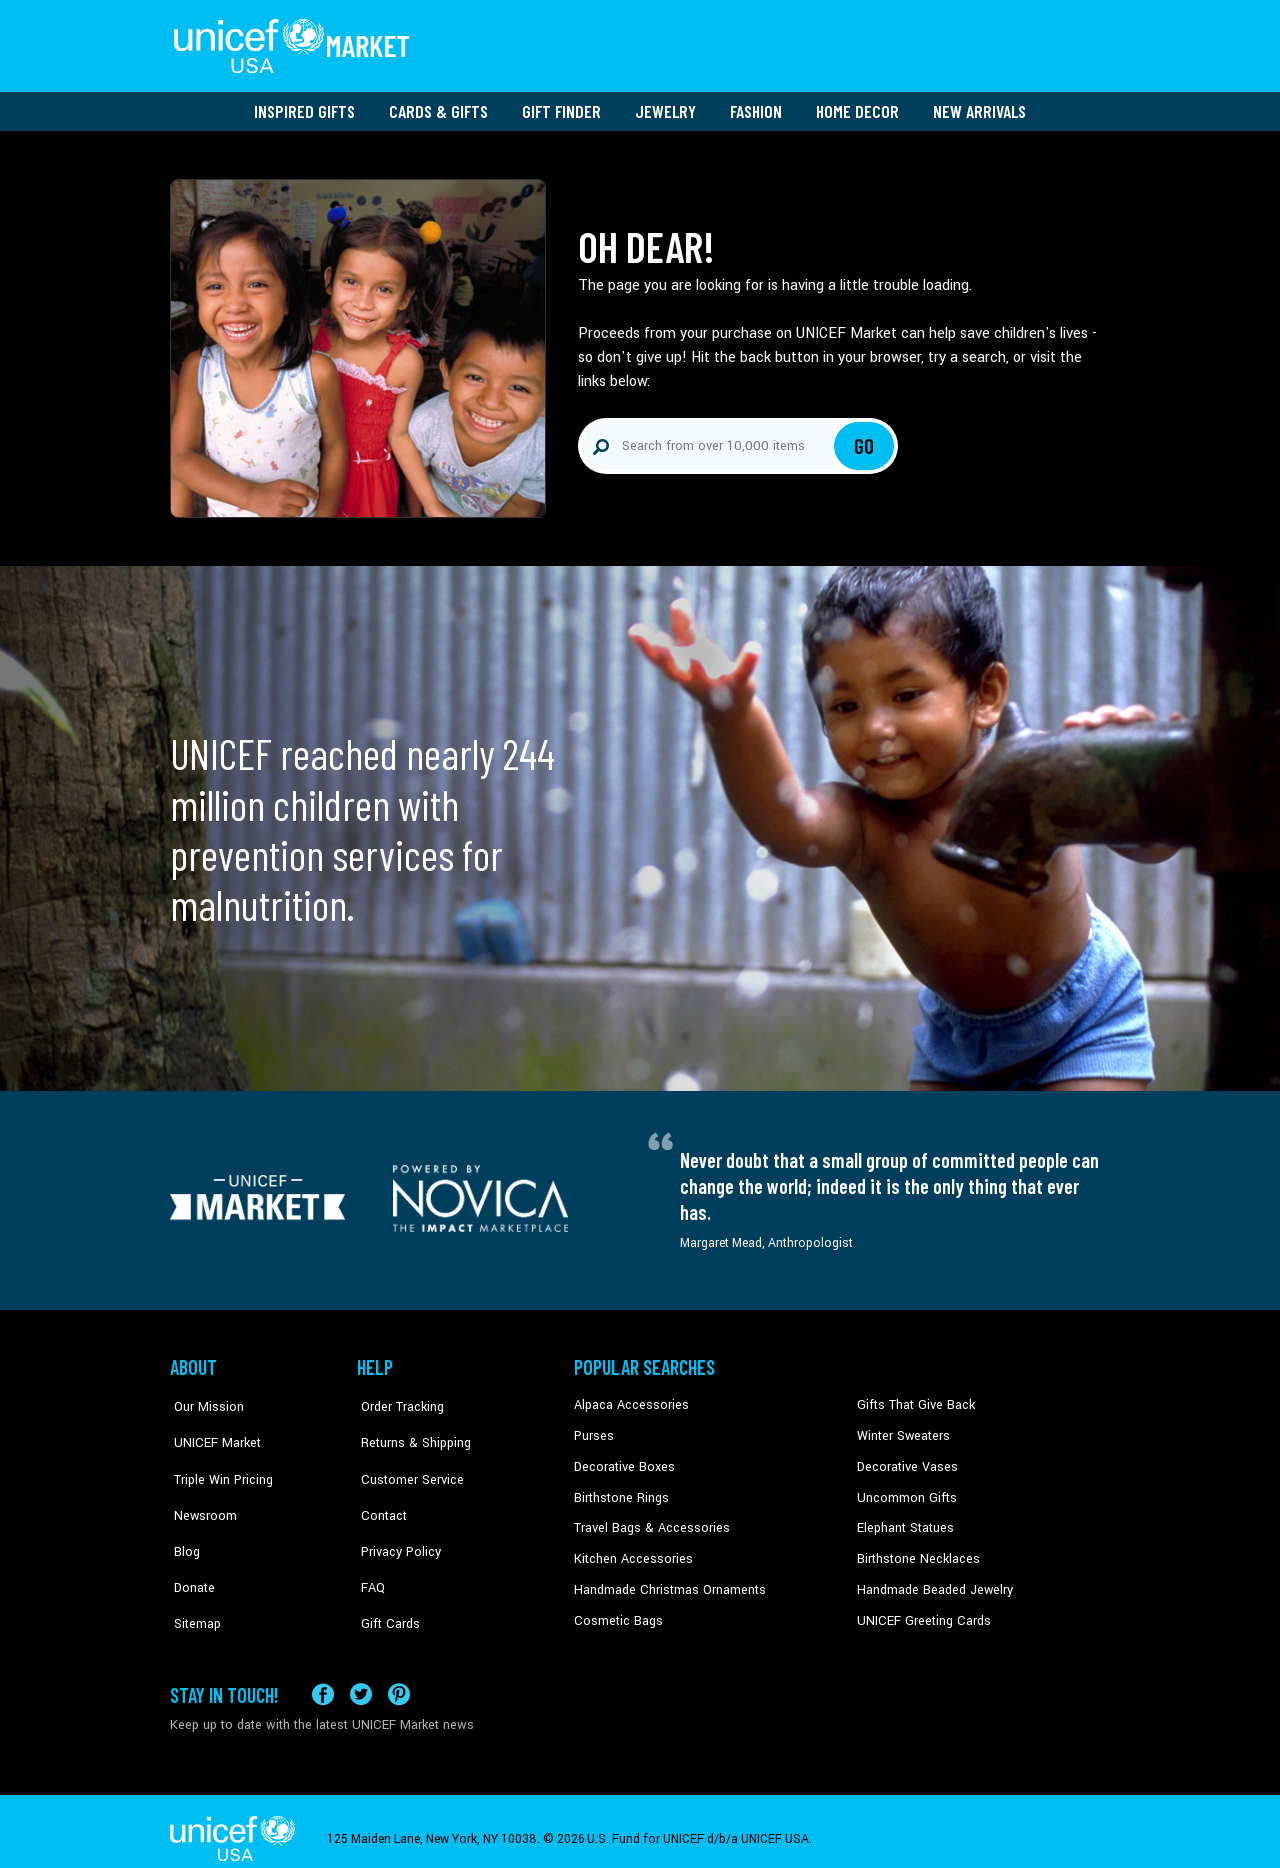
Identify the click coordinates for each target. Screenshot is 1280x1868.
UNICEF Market (210, 1429)
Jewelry (665, 105)
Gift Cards (385, 1581)
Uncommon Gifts (905, 1490)
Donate (190, 1551)
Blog (183, 1520)
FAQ (369, 1551)
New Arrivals (979, 105)
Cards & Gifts (438, 105)
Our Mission (204, 1399)
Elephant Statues (904, 1520)
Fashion (756, 105)
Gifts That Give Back (912, 1399)
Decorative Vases (905, 1460)
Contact (379, 1490)
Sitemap (193, 1581)
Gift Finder (561, 105)
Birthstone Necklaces (915, 1551)
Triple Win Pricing (217, 1460)
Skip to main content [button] (640, 0)
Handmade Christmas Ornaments (667, 1581)
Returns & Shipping (410, 1429)
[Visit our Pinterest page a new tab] (399, 1678)
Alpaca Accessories (628, 1399)
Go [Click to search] (864, 440)
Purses (593, 1429)
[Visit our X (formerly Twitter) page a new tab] (361, 1678)
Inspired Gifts (304, 105)
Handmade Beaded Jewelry (931, 1581)
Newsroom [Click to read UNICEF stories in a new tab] (200, 1490)
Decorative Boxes (622, 1460)
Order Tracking (397, 1399)
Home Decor (857, 105)
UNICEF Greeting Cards (919, 1612)
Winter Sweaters (901, 1429)
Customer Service (405, 1460)
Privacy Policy (395, 1520)
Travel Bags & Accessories (647, 1520)
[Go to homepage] (295, 43)
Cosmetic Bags (616, 1612)
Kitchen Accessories (630, 1551)
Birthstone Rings (620, 1490)
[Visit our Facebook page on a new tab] (323, 1678)
